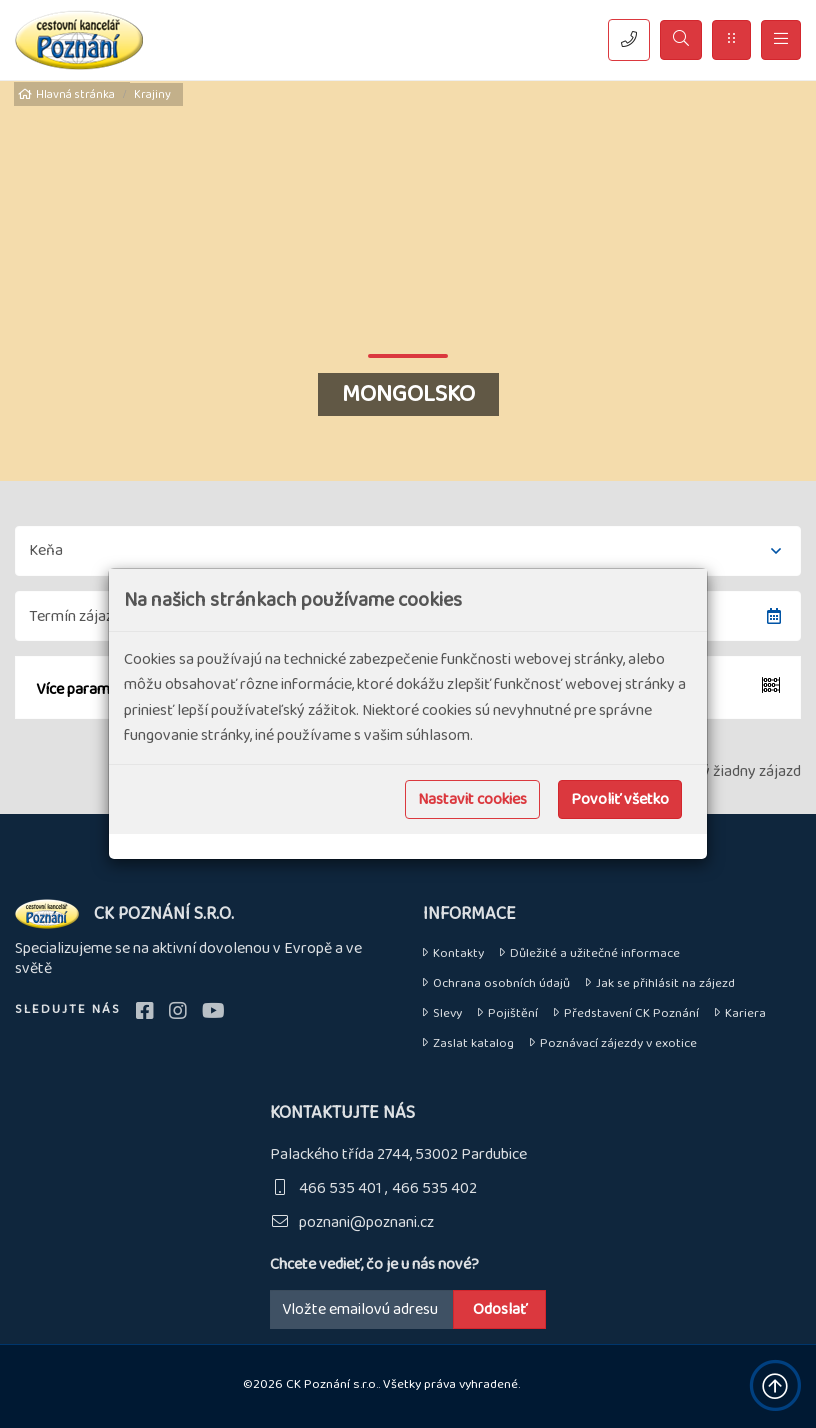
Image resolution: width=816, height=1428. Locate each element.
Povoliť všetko (620, 799)
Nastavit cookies (472, 799)
